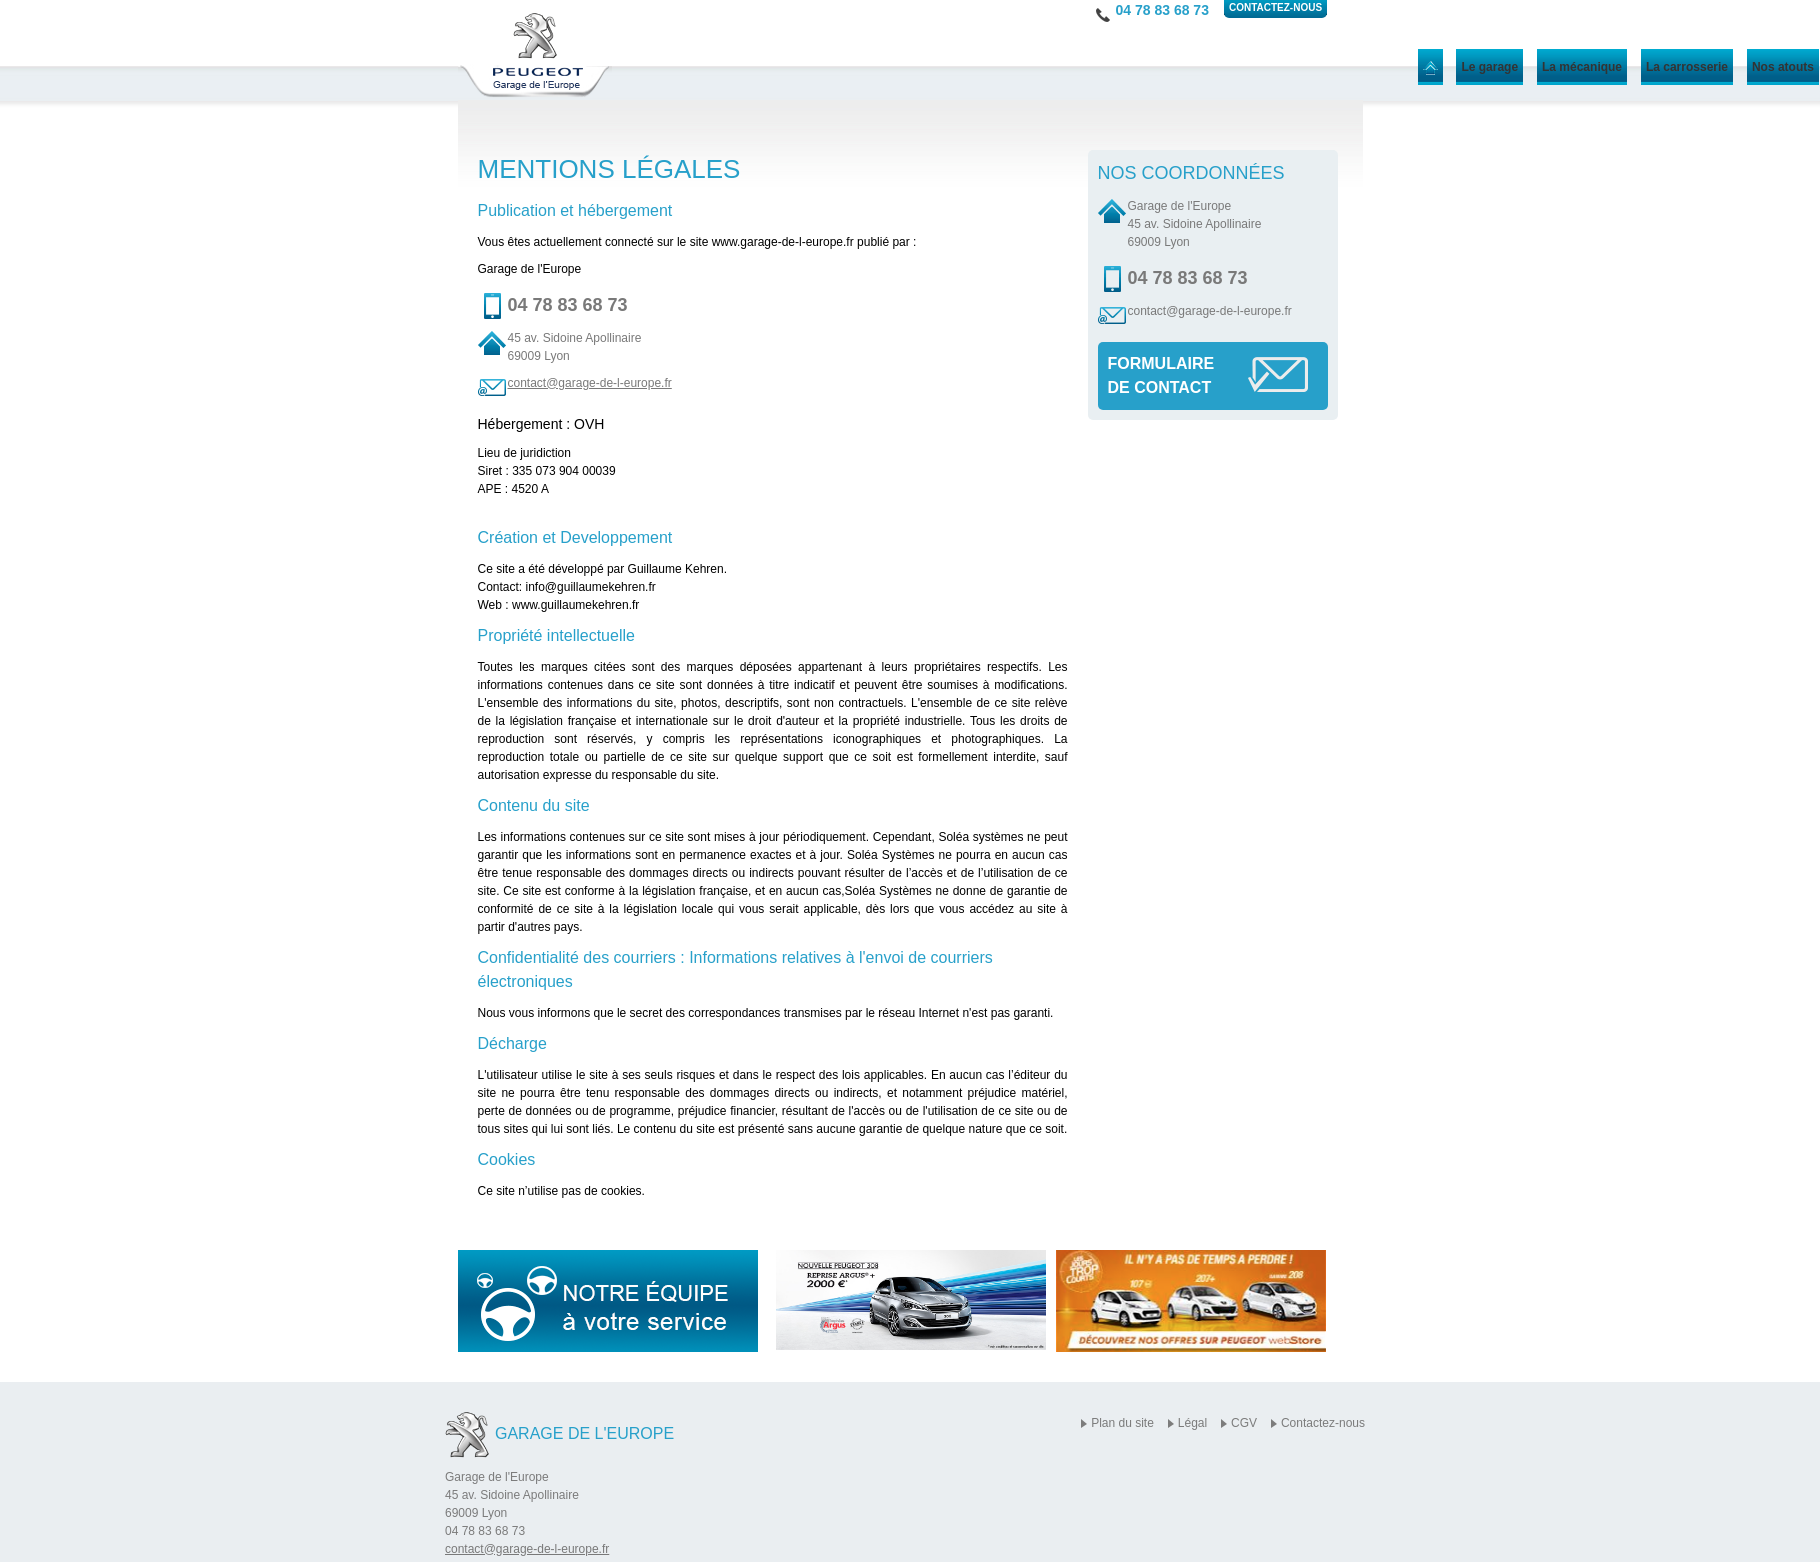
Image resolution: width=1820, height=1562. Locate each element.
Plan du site (1122, 1423)
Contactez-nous (1323, 1423)
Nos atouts (1783, 67)
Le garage (1489, 67)
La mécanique (1582, 67)
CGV (1244, 1423)
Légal (1192, 1423)
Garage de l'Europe (584, 1433)
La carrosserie (1687, 67)
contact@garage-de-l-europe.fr (590, 383)
